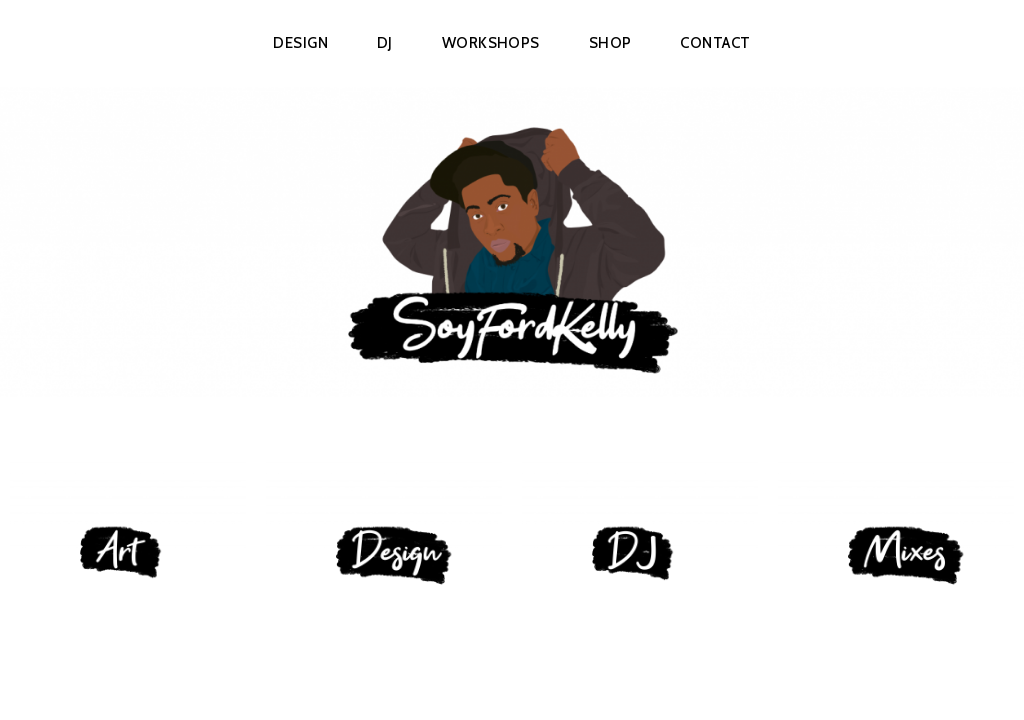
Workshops (491, 43)
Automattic (665, 676)
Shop (610, 43)
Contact (715, 43)
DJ (385, 43)
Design (300, 43)
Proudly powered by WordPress (415, 676)
